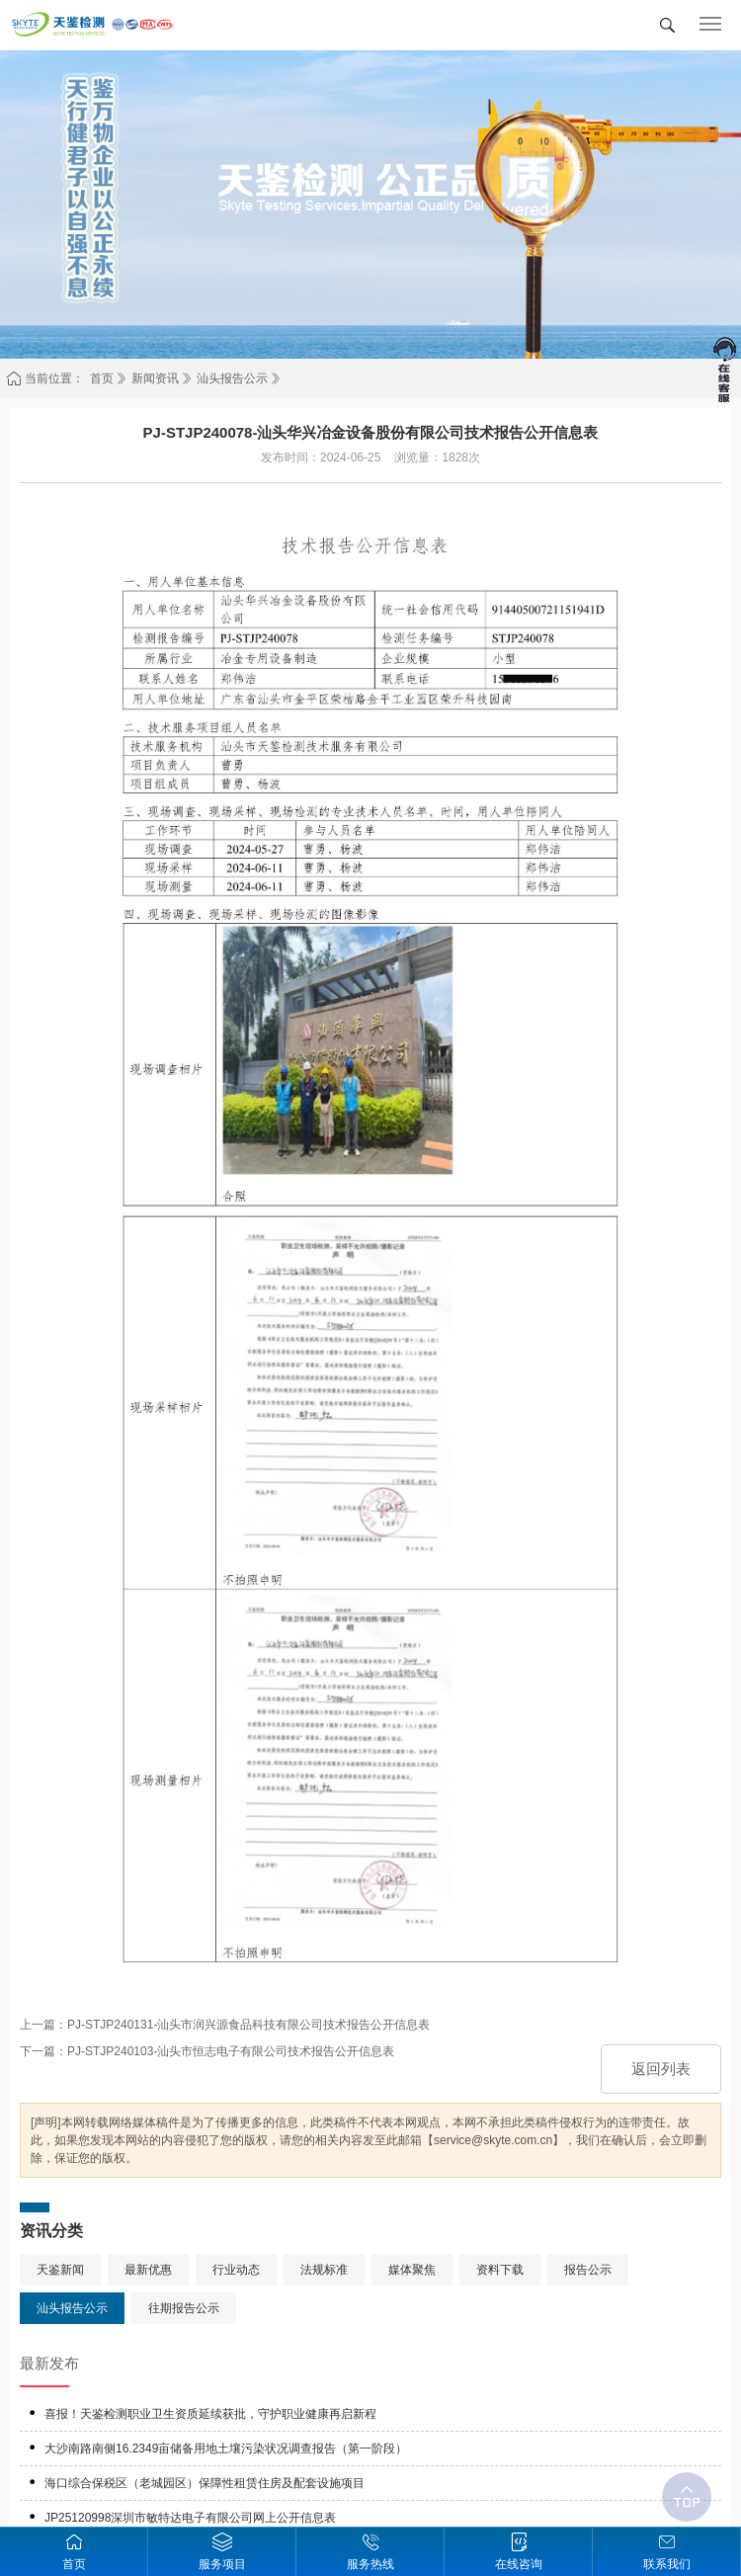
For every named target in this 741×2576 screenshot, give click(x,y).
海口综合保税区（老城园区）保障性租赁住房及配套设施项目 (204, 2483)
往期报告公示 (183, 2308)
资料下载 (500, 2270)
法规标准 (324, 2270)
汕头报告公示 (232, 378)
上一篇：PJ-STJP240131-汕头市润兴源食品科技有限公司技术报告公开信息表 (225, 2025)
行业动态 (236, 2270)
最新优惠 (148, 2270)
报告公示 (588, 2270)
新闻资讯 (155, 378)
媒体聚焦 (412, 2270)
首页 (102, 378)
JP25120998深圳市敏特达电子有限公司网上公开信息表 (190, 2518)
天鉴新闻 (60, 2270)
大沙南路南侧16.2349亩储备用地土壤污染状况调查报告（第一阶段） (225, 2448)
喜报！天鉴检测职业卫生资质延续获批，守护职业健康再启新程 (210, 2414)
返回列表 (661, 2068)
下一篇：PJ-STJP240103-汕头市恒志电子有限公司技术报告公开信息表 (207, 2051)
